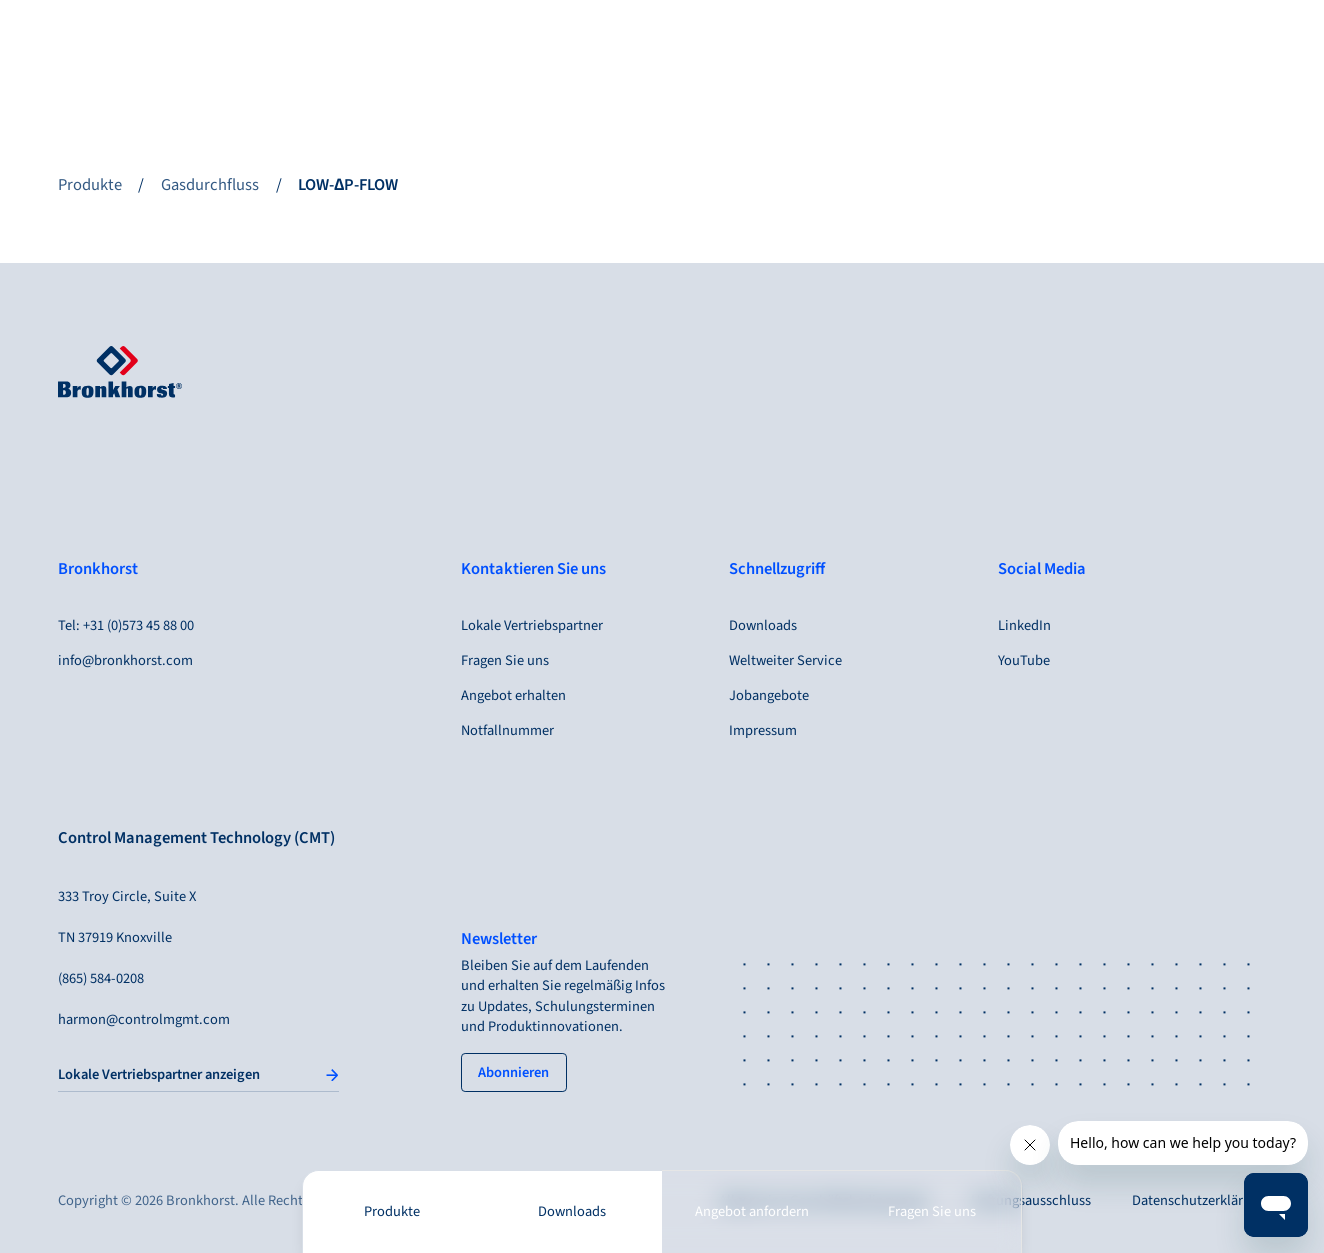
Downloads (572, 1212)
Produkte (392, 1212)
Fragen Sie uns (932, 1212)
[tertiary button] (514, 1072)
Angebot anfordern (752, 1212)
